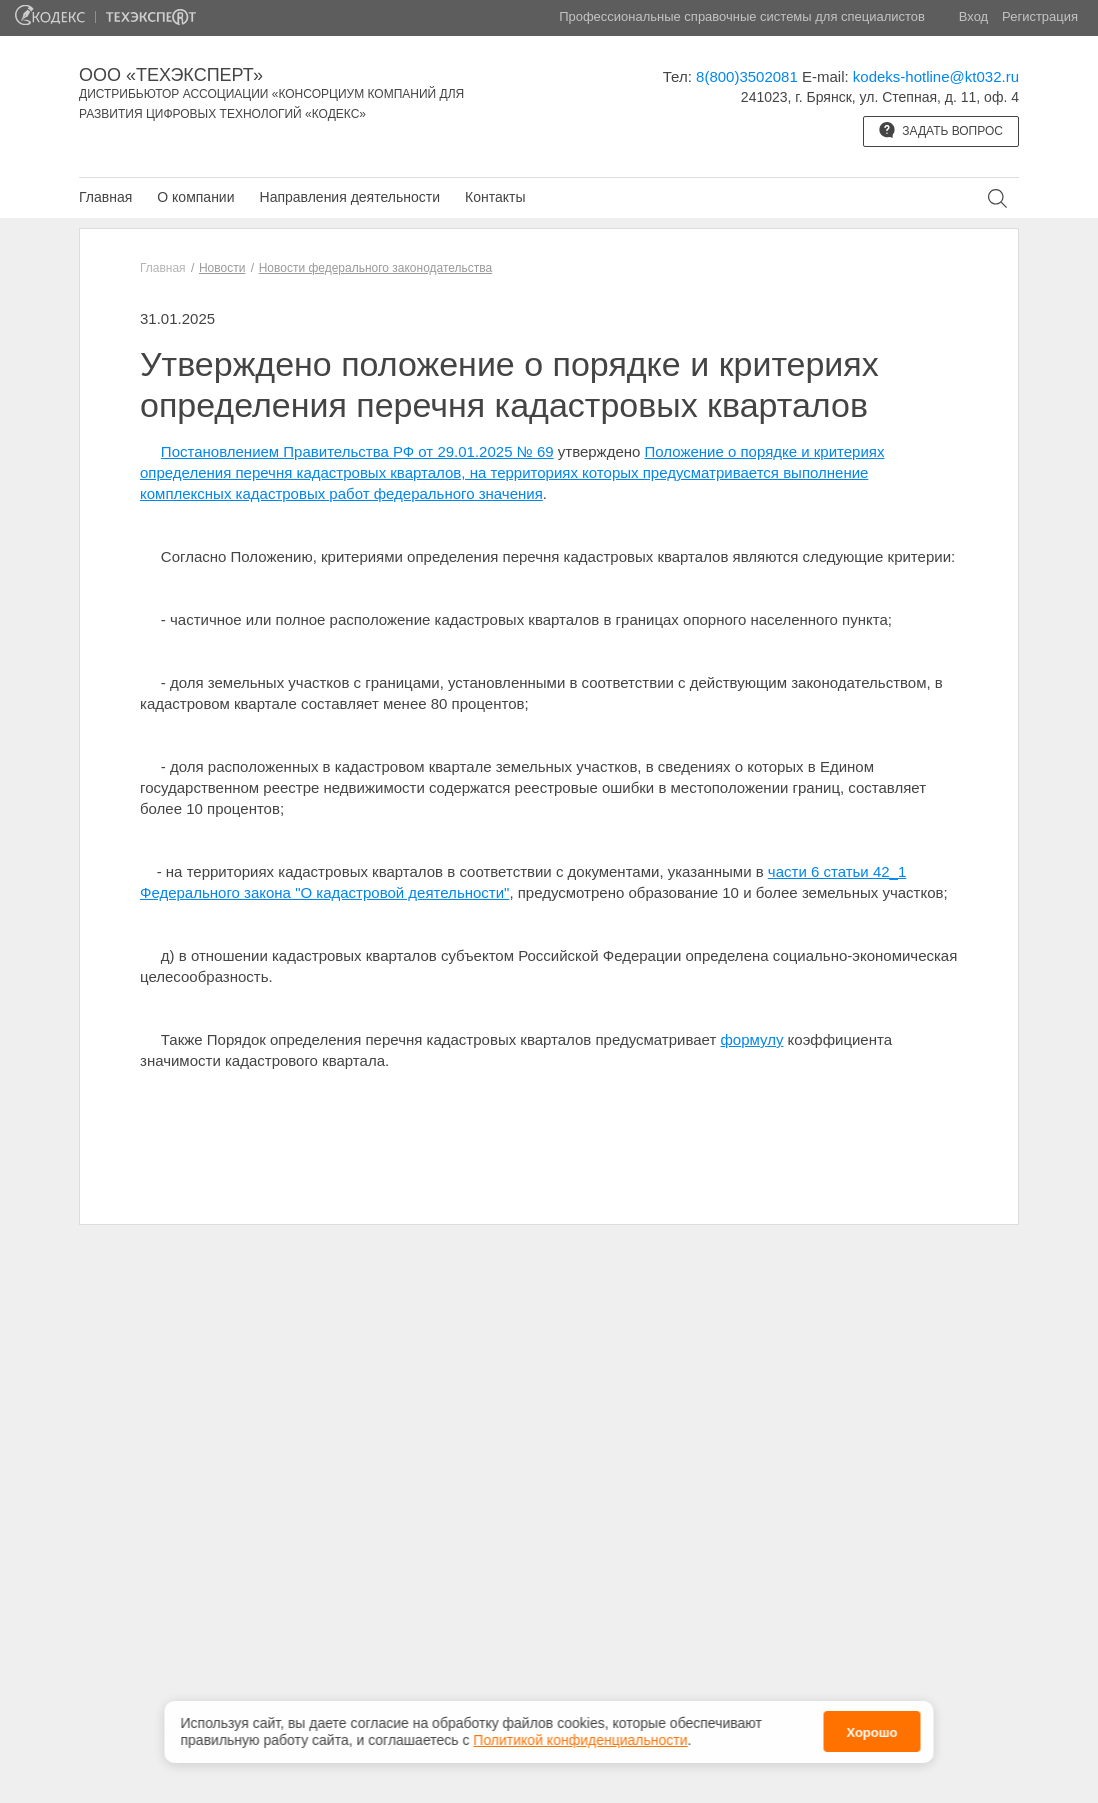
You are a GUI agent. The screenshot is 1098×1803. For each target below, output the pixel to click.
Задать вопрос (941, 130)
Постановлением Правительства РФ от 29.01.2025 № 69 (357, 451)
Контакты (495, 197)
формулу (752, 1039)
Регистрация (1040, 16)
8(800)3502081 (747, 76)
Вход (973, 16)
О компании (195, 197)
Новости (222, 268)
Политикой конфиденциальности (580, 1735)
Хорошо (871, 1728)
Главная (105, 197)
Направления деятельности (350, 197)
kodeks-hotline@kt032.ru (936, 76)
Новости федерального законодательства (375, 268)
